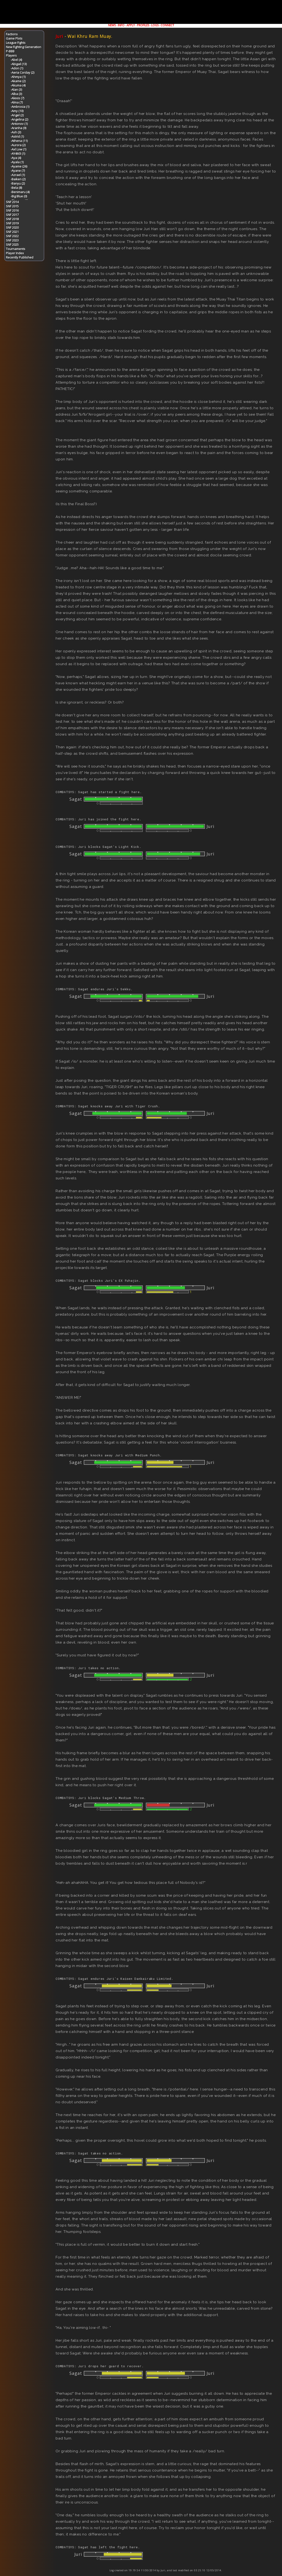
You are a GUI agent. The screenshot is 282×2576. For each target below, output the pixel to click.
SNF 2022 (12, 236)
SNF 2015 (12, 206)
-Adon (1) (17, 68)
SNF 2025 (12, 244)
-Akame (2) (18, 81)
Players (11, 55)
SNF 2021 (12, 232)
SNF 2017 (12, 215)
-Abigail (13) (19, 64)
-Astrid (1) (17, 136)
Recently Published (19, 257)
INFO (121, 25)
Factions (12, 34)
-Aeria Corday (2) (22, 72)
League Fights (16, 43)
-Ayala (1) (17, 162)
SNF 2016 (12, 210)
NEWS (112, 25)
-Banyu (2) (18, 183)
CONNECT (167, 25)
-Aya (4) (16, 158)
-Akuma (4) (18, 85)
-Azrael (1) (18, 175)
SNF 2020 (12, 227)
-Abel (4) (16, 60)
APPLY (131, 25)
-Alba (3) (16, 94)
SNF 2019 (12, 223)
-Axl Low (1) (18, 149)
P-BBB (10, 51)
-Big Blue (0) (19, 196)
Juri (59, 36)
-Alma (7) (17, 102)
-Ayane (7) (18, 170)
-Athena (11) (19, 141)
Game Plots (14, 38)
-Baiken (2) (18, 179)
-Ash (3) (16, 132)
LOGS (155, 25)
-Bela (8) (16, 188)
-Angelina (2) (19, 119)
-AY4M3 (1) (18, 153)
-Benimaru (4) (20, 192)
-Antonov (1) (19, 124)
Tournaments (15, 249)
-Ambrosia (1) (20, 106)
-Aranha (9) (18, 128)
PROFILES (143, 25)
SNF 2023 (12, 240)
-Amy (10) (17, 111)
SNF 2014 (12, 202)
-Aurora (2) (18, 145)
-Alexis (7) (17, 98)
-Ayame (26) (19, 166)
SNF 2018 (12, 219)
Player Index (15, 253)
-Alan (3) (16, 89)
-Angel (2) (17, 115)
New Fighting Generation (23, 47)
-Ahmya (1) (18, 77)
